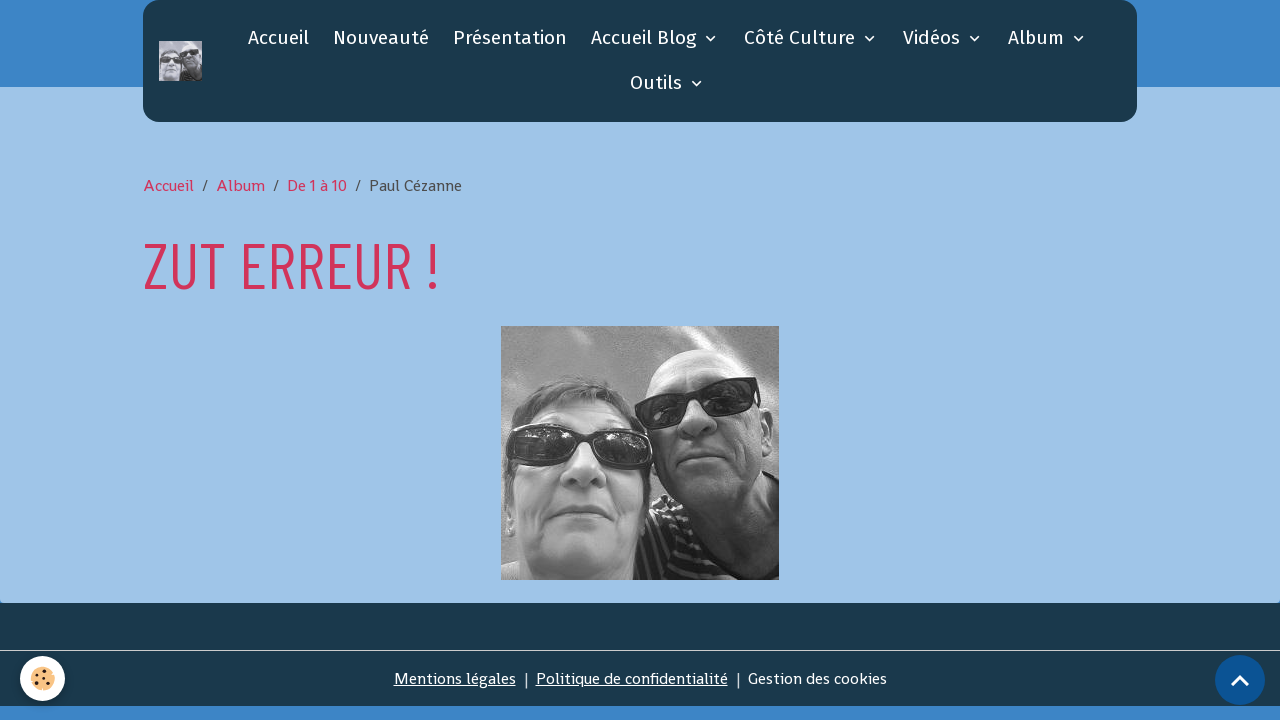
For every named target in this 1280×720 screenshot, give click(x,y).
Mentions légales (455, 678)
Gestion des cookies (817, 678)
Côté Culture (802, 37)
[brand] (183, 61)
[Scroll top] (1240, 680)
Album (1038, 37)
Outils (658, 82)
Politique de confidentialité (632, 678)
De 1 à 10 (317, 185)
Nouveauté (381, 37)
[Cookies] (42, 678)
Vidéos (934, 37)
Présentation (510, 37)
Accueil (278, 37)
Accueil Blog (646, 37)
